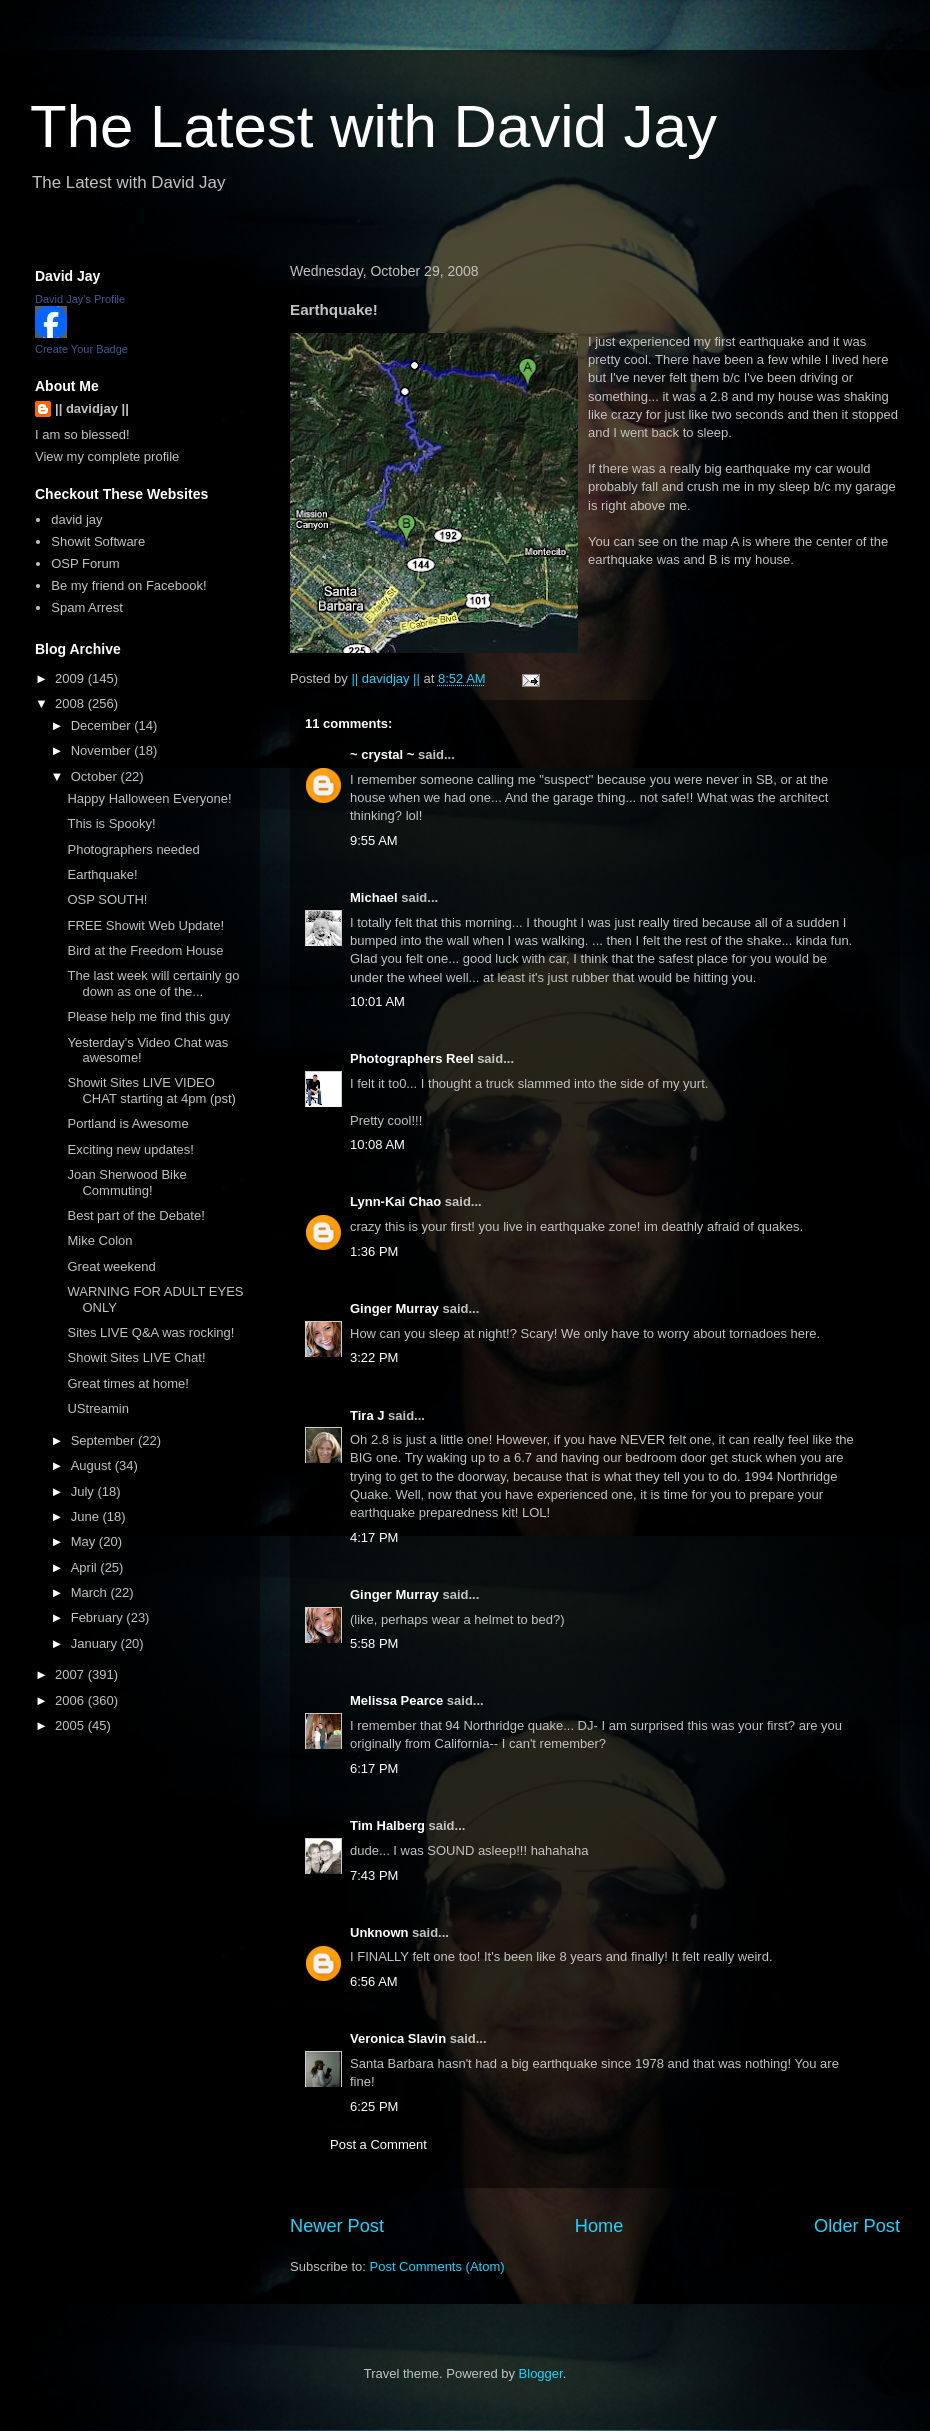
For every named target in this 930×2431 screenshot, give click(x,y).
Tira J (367, 1415)
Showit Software (98, 541)
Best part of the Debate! (135, 1215)
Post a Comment (378, 2144)
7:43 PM (374, 1875)
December (103, 725)
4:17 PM (374, 1537)
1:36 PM (374, 1251)
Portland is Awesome (127, 1123)
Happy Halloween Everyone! (149, 798)
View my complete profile (107, 456)
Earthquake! (102, 874)
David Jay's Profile (80, 299)
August (93, 1465)
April (86, 1567)
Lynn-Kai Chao (395, 1201)
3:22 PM (374, 1357)
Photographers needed (133, 849)
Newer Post (337, 2226)
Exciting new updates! (130, 1149)
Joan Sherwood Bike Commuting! (126, 1182)
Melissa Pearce (396, 1700)
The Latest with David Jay (373, 126)
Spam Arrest (87, 607)
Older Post (857, 2226)
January (96, 1643)
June (87, 1516)
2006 (71, 1700)
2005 (71, 1725)
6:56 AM (374, 1981)
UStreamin (97, 1408)
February (99, 1617)
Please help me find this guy (148, 1016)
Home (599, 2226)
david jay (76, 519)
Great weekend (111, 1266)
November (103, 750)
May (85, 1541)
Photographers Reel (412, 1058)
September (104, 1440)
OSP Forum (85, 563)
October (96, 776)
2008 (71, 703)
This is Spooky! (111, 823)
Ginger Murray (394, 1308)
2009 (71, 678)
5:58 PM (374, 1643)
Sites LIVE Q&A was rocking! (150, 1332)
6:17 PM (374, 1768)
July (84, 1491)
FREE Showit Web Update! (145, 925)
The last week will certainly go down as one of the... (153, 983)
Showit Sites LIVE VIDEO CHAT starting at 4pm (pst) (151, 1090)
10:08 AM (377, 1144)
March (91, 1592)
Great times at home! (127, 1383)
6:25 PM (374, 2106)
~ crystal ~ (382, 754)
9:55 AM (374, 840)
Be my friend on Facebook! (128, 585)
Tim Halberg (387, 1825)
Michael (374, 897)
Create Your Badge (81, 349)
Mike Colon (99, 1240)
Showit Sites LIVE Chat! (136, 1357)
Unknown (379, 1932)
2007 (71, 1674)
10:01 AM (377, 1001)
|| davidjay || (92, 408)
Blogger (541, 2373)
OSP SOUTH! (107, 899)
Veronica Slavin (398, 2038)
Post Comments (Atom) (437, 2266)
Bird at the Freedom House (145, 950)
